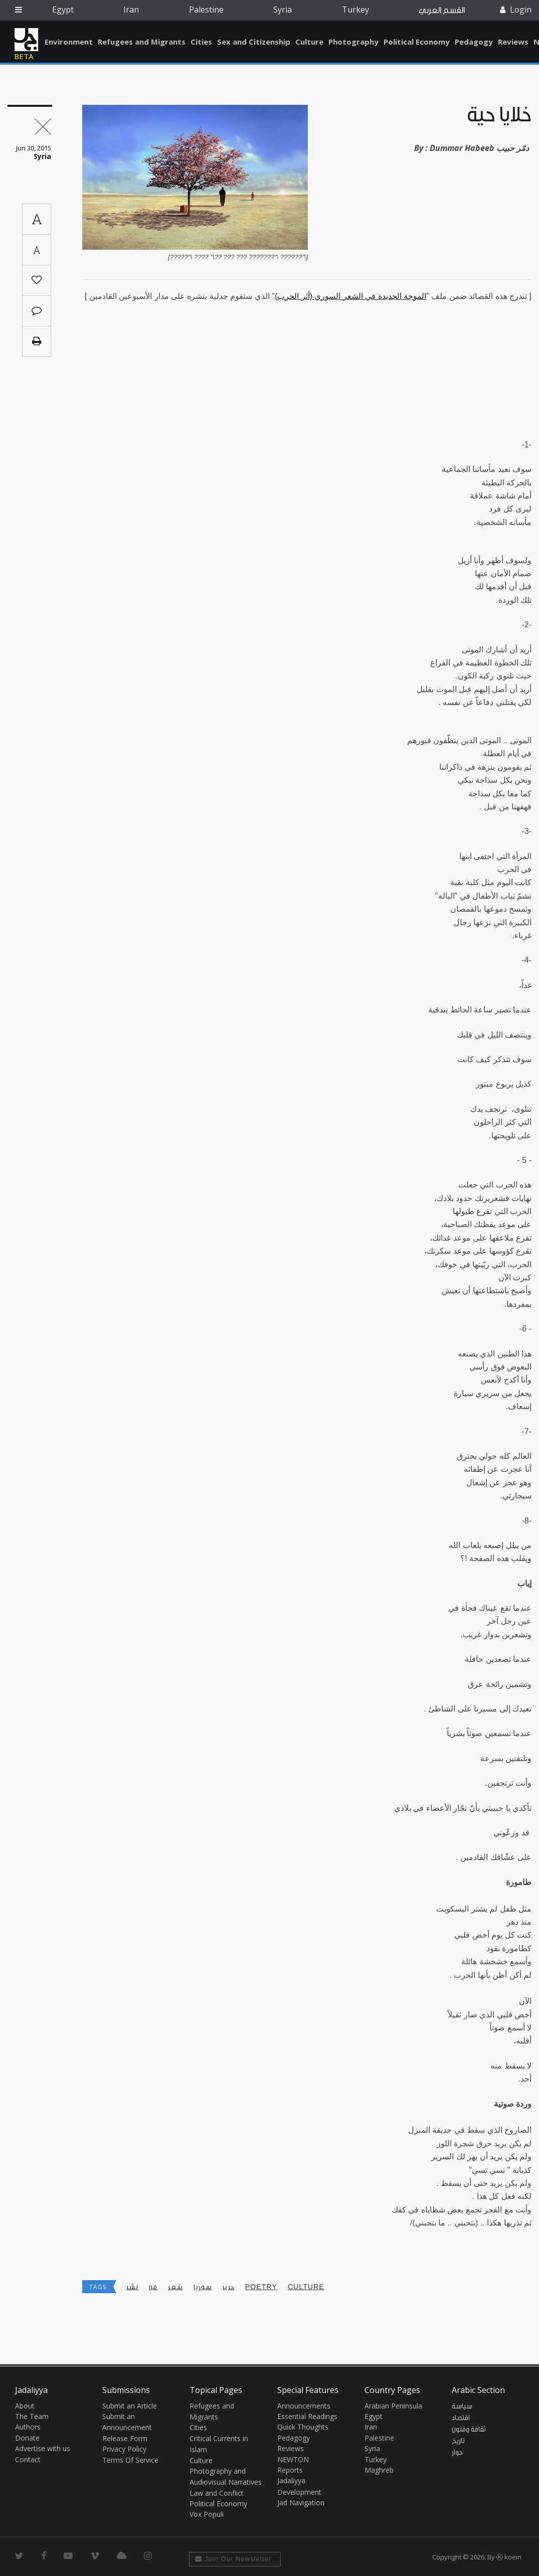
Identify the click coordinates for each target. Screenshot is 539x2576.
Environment (69, 42)
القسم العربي (442, 10)
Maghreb (379, 2470)
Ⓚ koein (508, 2556)
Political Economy (417, 42)
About (25, 2406)
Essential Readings (307, 2416)
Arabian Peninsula (393, 2406)
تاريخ (458, 2441)
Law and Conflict (217, 2493)
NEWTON (293, 2459)
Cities (201, 42)
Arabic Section (478, 2389)
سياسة (462, 2406)
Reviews (513, 42)
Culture (309, 42)
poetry (261, 2287)
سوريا (203, 2287)
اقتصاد (461, 2418)
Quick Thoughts (302, 2427)
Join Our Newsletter (233, 2558)
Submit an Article (129, 2406)
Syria (282, 9)
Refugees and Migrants (142, 42)
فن (153, 2287)
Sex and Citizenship (253, 42)
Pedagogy (474, 42)
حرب (228, 2287)
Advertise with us (42, 2448)
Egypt (63, 9)
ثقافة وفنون (469, 2430)
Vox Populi (207, 2514)
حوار (457, 2453)
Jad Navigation (300, 2502)
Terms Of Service (130, 2460)
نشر (132, 2287)
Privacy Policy (124, 2449)
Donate (27, 2438)
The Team (32, 2416)
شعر (175, 2287)
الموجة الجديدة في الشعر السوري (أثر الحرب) (350, 296)
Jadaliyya (26, 39)
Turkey (355, 9)
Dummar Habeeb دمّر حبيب (479, 147)
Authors (28, 2427)
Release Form (124, 2438)
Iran (131, 9)
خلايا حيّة (499, 115)
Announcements (303, 2406)
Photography (353, 42)
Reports (290, 2470)
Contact (28, 2459)
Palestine (206, 9)
